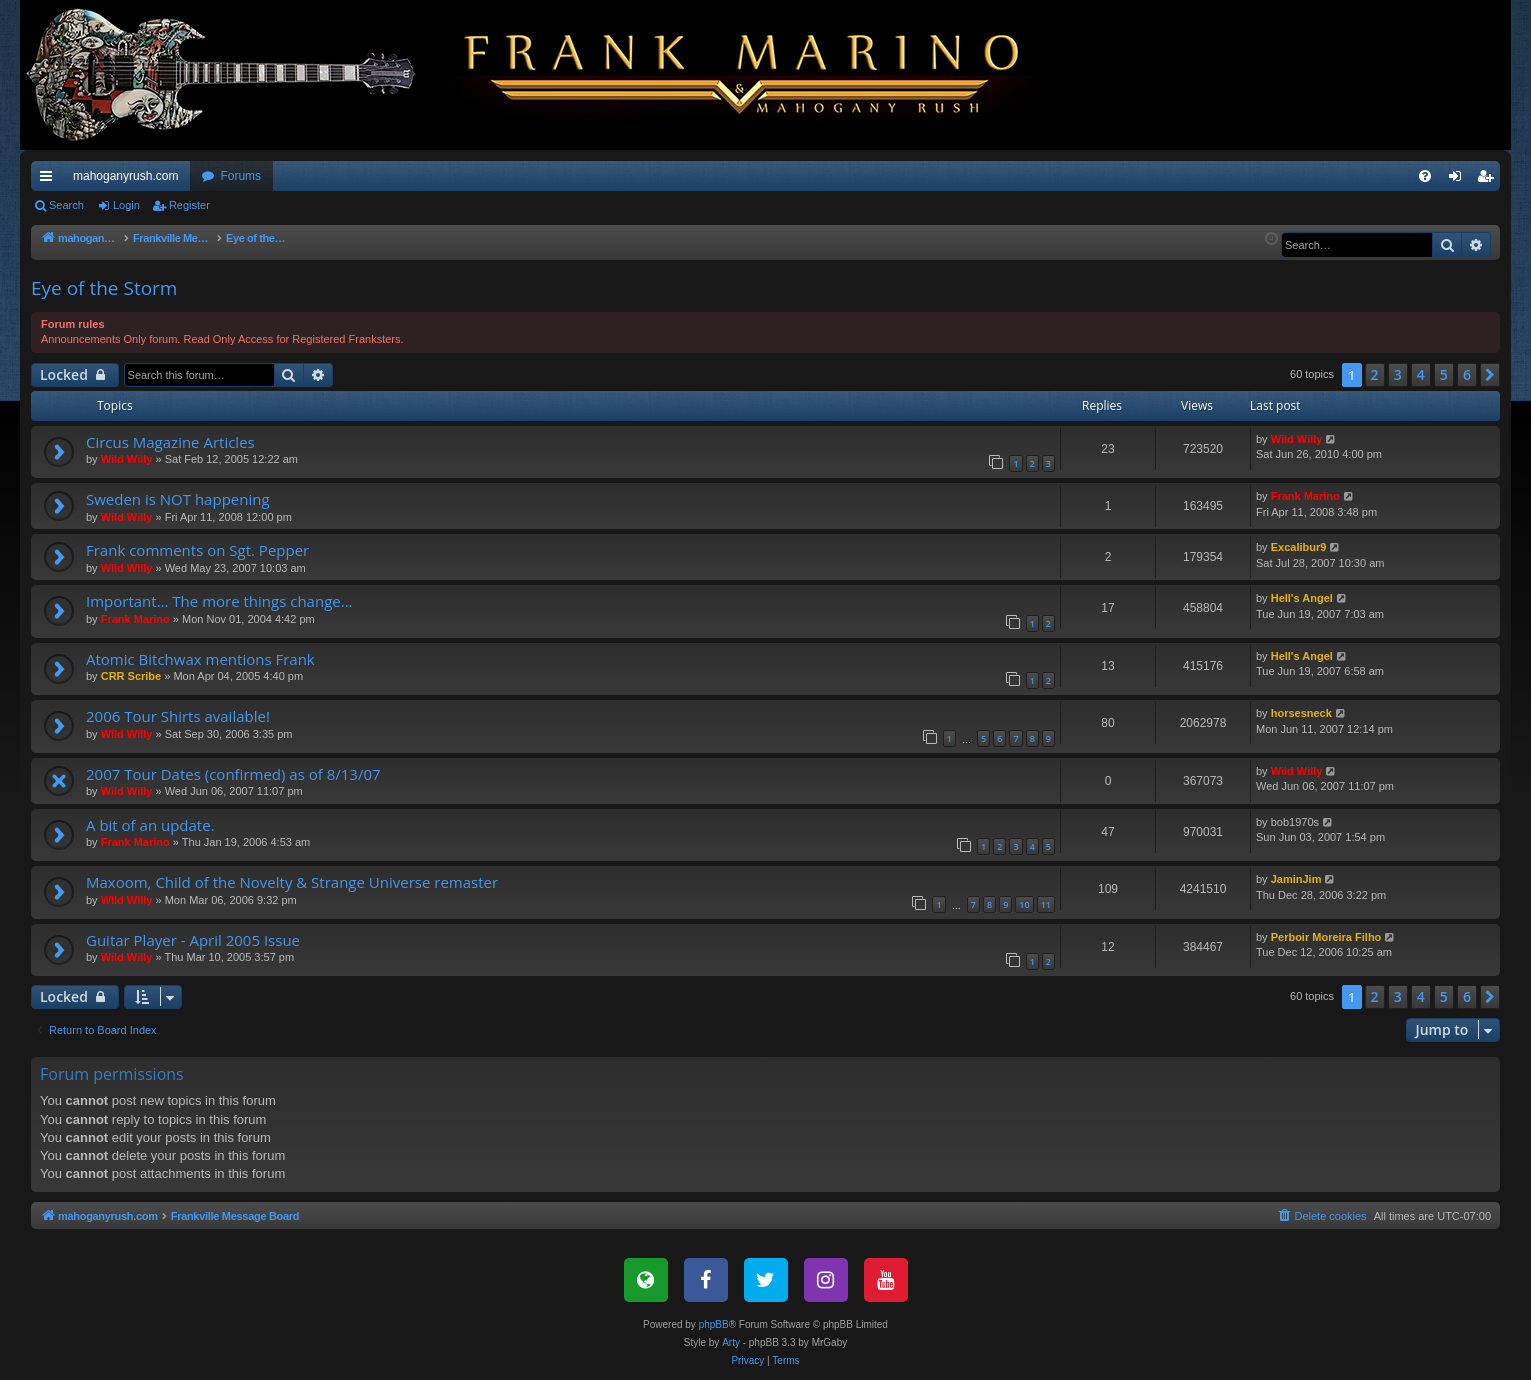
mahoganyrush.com (125, 176)
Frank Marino (1305, 496)
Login (126, 205)
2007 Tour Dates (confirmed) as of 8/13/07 (233, 774)
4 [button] (1421, 374)
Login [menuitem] (1459, 180)
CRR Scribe (131, 676)
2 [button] (1375, 374)
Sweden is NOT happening (178, 499)
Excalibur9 (1299, 547)
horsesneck (1301, 713)
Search (66, 205)
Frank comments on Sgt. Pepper (197, 550)
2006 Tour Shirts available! (178, 716)
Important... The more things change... (219, 601)
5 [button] (1444, 374)
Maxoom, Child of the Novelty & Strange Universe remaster (292, 882)
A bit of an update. (150, 825)
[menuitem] (1425, 176)
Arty (731, 1342)
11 (1046, 904)
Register (189, 205)
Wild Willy (127, 459)
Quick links (50, 180)
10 (1024, 904)
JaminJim (1296, 879)
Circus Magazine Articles (170, 442)
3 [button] (1398, 374)
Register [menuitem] (1489, 180)
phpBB (714, 1324)
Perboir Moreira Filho (1326, 937)
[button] (1490, 375)
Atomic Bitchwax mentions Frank (200, 659)
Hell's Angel (1302, 598)
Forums (240, 176)
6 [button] (1467, 374)
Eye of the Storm (104, 288)
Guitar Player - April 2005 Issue (193, 940)
